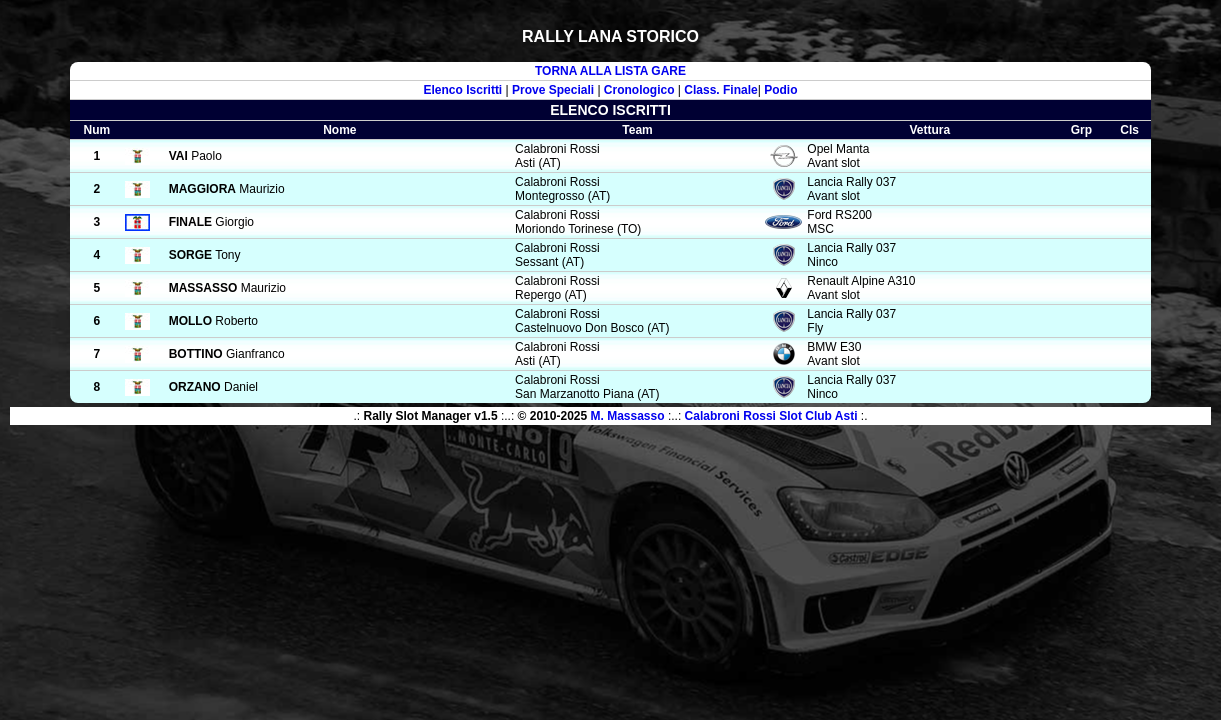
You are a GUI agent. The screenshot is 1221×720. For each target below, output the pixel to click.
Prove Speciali (553, 90)
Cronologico (639, 90)
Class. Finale (720, 90)
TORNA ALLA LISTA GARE (610, 71)
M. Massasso (628, 416)
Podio (780, 90)
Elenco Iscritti (463, 90)
